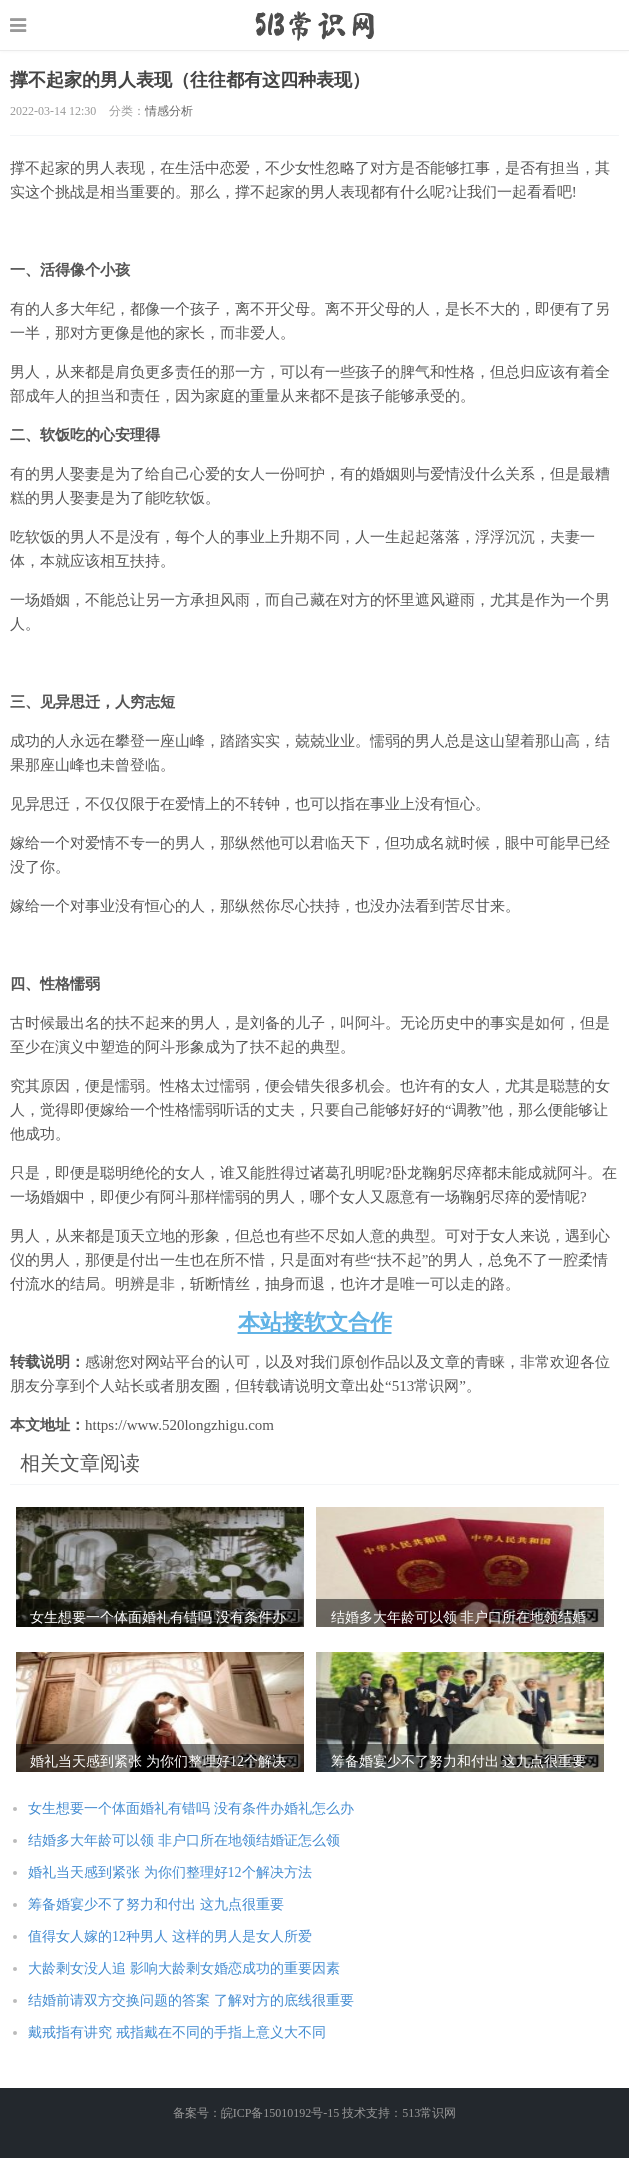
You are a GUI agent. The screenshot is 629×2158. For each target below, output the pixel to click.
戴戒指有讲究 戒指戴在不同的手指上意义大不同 (177, 2032)
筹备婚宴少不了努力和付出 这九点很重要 (156, 1904)
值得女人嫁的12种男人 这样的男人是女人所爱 (170, 1936)
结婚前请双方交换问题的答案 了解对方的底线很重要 (191, 2000)
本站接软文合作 (315, 1322)
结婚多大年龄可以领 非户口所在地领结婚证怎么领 (184, 1840)
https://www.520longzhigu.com (314, 25)
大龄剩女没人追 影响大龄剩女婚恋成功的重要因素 (184, 1968)
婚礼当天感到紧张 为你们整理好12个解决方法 (170, 1872)
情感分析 (169, 111)
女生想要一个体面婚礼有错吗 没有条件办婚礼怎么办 (191, 1808)
